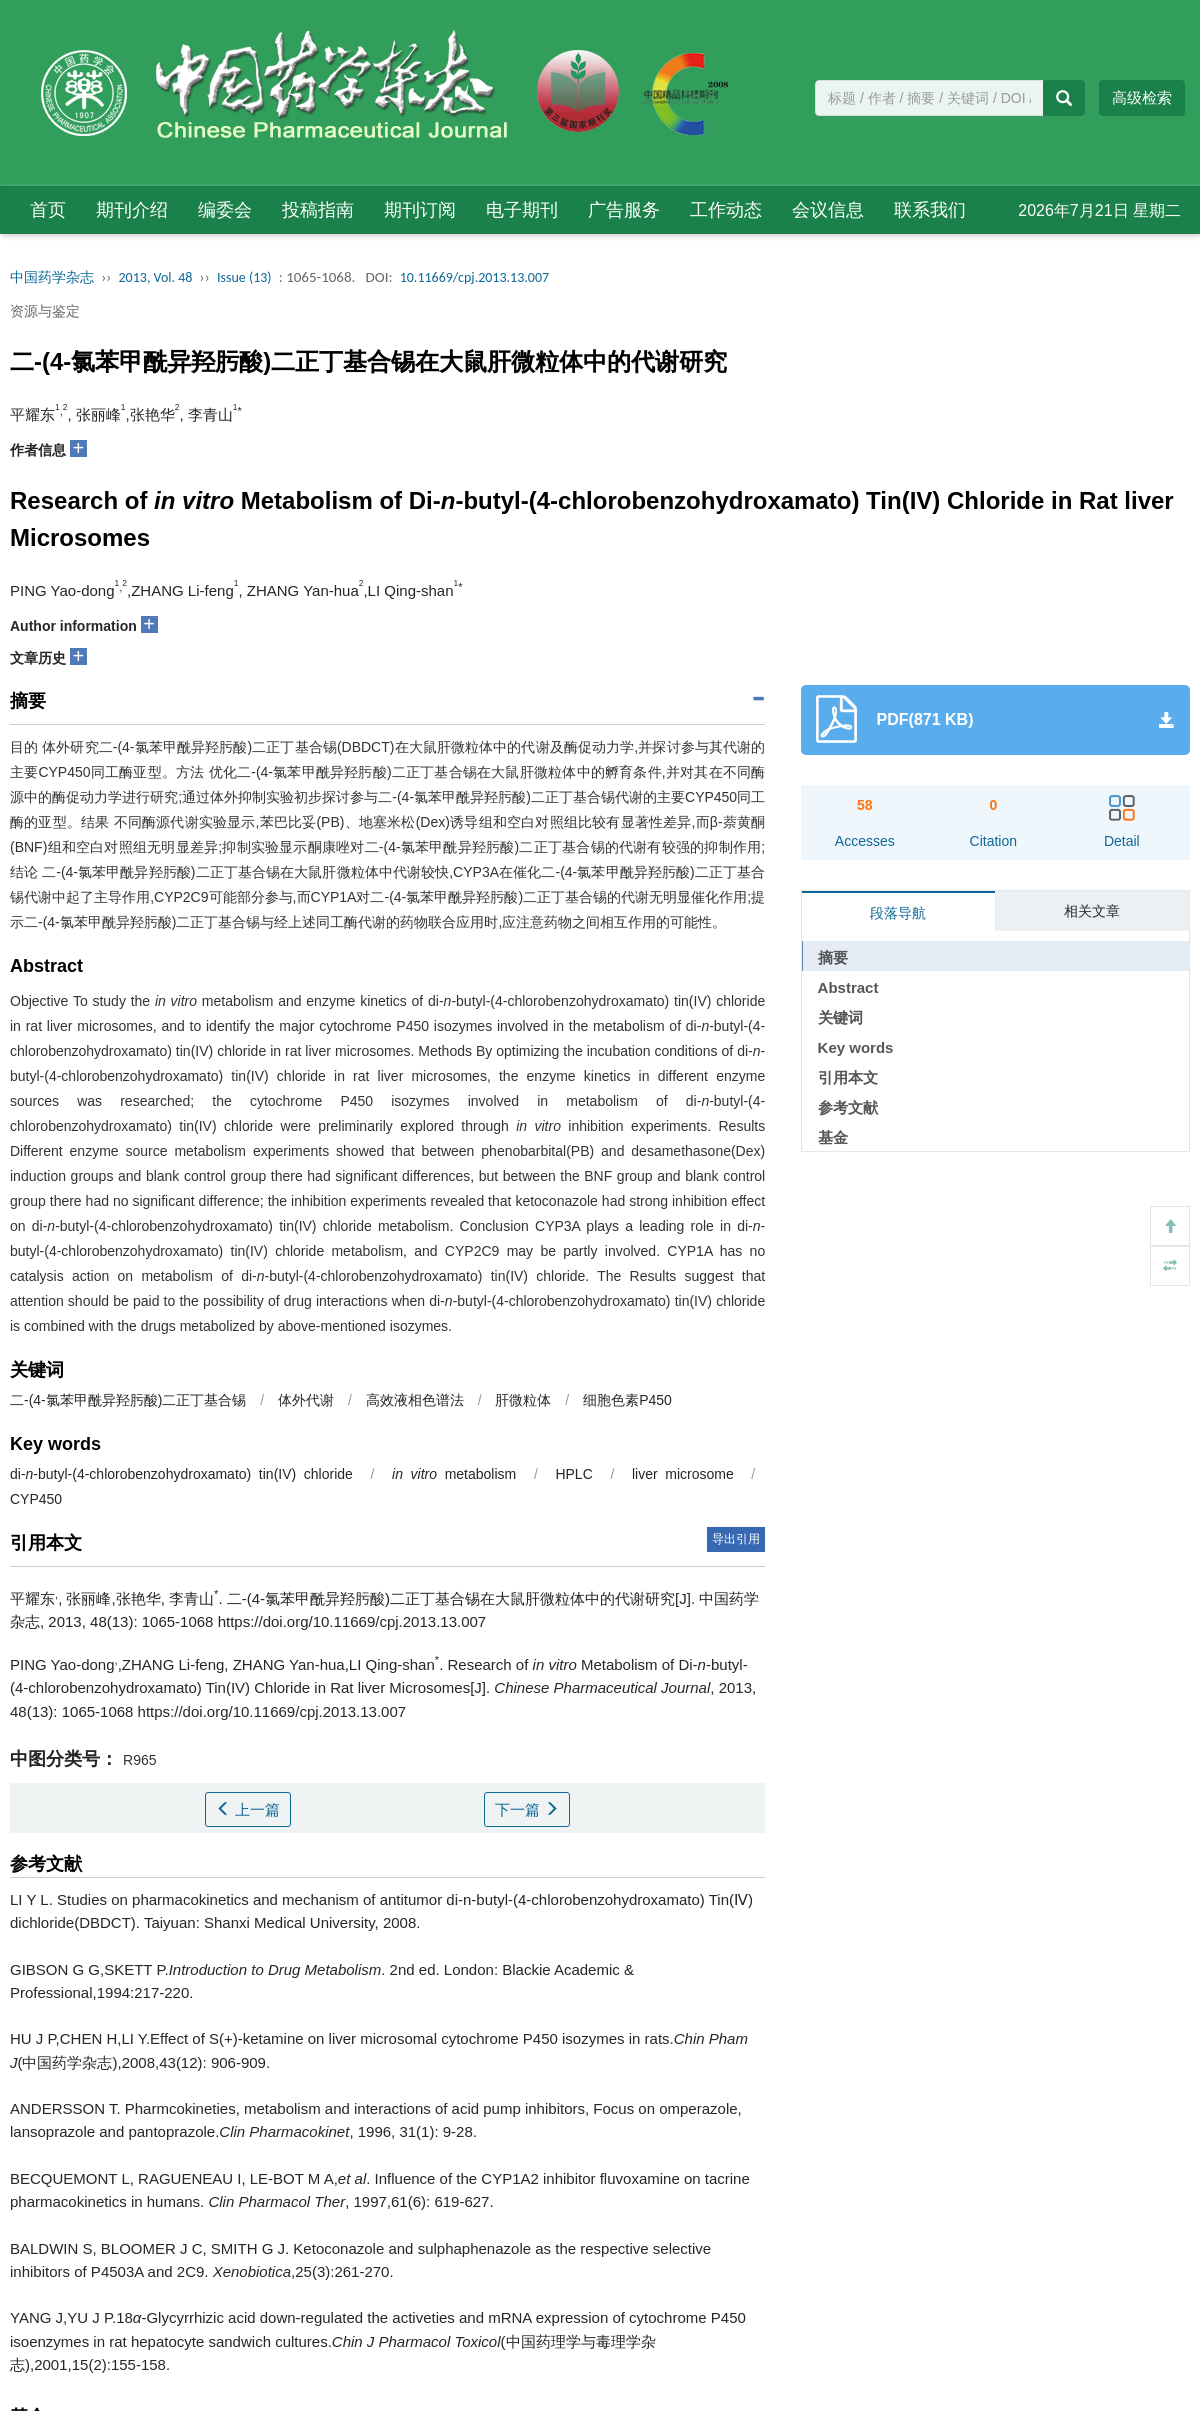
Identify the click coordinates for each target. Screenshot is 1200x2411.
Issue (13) (244, 277)
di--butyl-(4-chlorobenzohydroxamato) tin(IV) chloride (181, 1474)
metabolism (454, 1474)
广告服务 (624, 210)
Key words (856, 1047)
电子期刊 (522, 210)
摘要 (833, 957)
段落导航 (898, 913)
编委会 (225, 210)
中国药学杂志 (52, 277)
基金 (833, 1137)
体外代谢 (306, 1400)
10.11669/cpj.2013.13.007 (474, 277)
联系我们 (930, 210)
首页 (48, 210)
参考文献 (848, 1107)
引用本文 (848, 1077)
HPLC (573, 1474)
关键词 (840, 1017)
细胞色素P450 (627, 1400)
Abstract (848, 987)
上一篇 (248, 1809)
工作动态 (726, 210)
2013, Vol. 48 (156, 277)
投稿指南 (318, 210)
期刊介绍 (132, 210)
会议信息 (828, 210)
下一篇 (527, 1809)
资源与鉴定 (45, 311)
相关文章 (1092, 911)
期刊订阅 (420, 210)
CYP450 (36, 1499)
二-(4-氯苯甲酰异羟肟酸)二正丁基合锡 (128, 1400)
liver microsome (683, 1474)
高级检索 (1142, 97)
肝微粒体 (523, 1400)
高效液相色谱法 (415, 1400)
